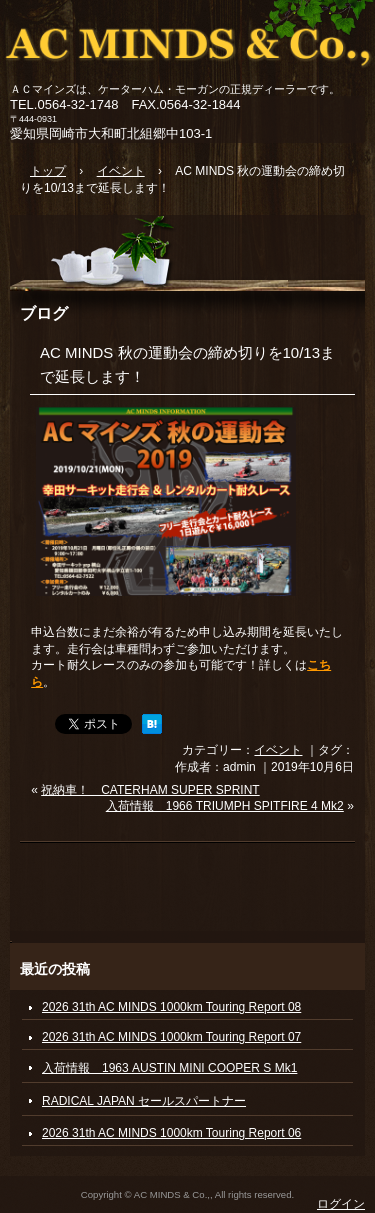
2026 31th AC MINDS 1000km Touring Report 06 (171, 1133)
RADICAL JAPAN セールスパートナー (144, 1101)
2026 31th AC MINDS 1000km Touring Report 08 (171, 1007)
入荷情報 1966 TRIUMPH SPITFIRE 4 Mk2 (225, 806)
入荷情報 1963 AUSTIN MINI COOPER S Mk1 (169, 1068)
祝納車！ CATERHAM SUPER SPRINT (150, 790)
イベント (278, 750)
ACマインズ (187, 42)
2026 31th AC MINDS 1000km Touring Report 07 (171, 1037)
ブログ (44, 313)
